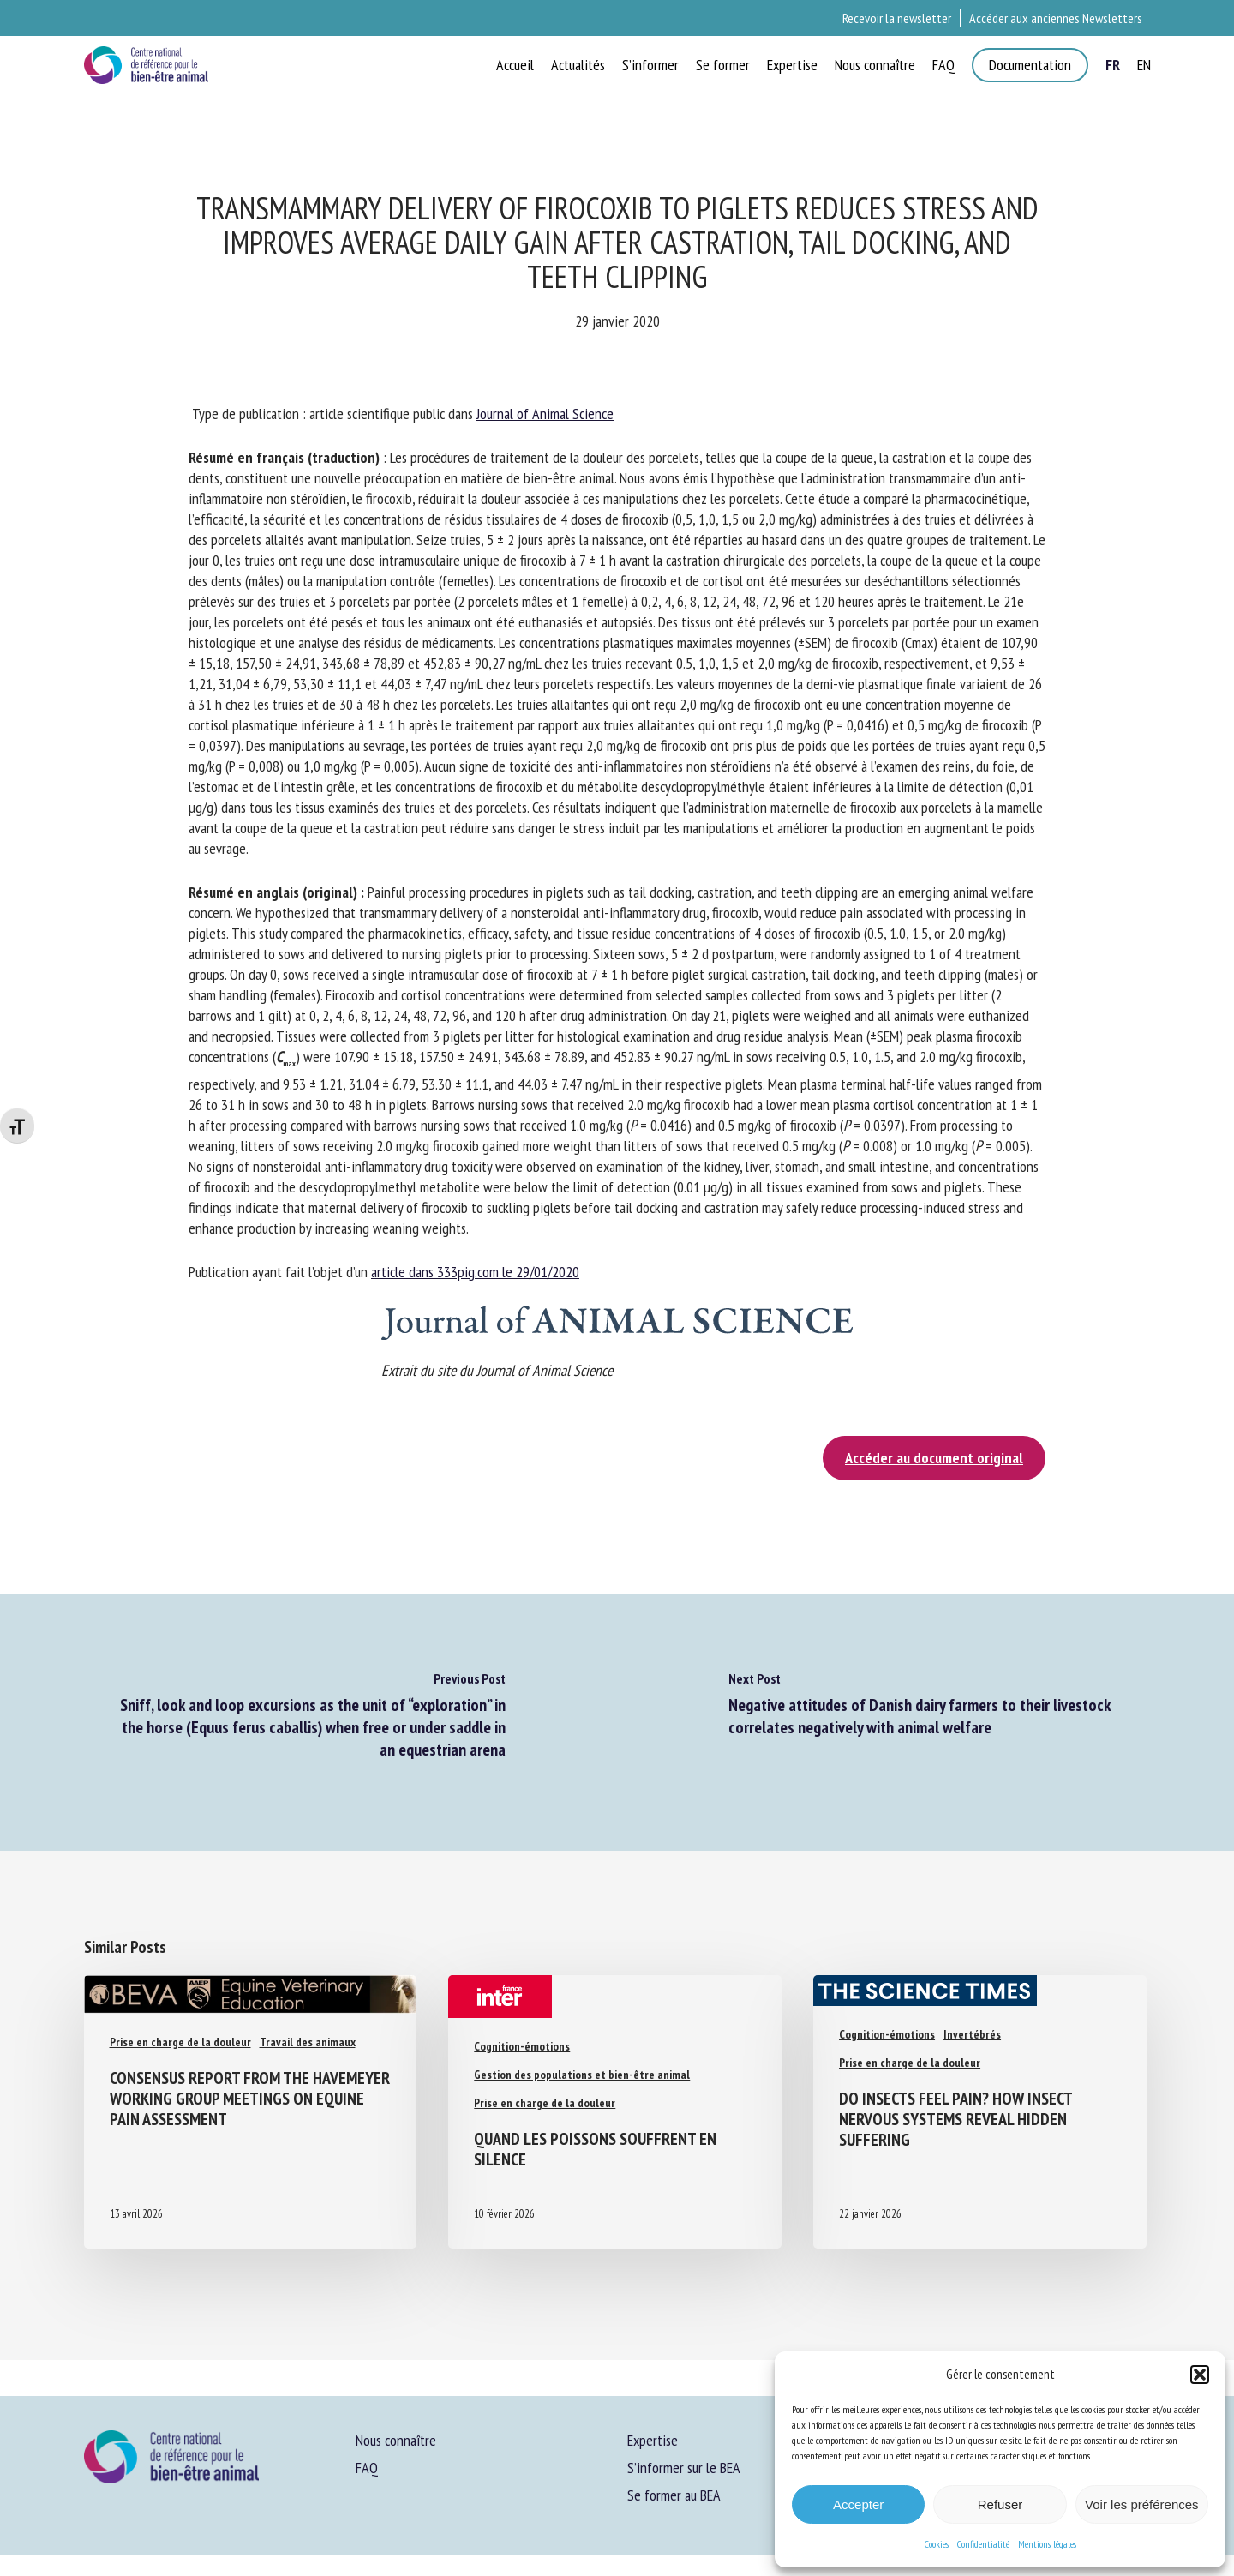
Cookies (937, 2543)
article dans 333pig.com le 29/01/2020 (475, 1272)
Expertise (652, 2440)
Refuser (1000, 2504)
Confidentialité (983, 2543)
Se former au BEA (674, 2495)
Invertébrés (972, 2034)
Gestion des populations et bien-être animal (582, 2074)
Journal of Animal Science (545, 413)
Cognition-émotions (522, 2046)
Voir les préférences (1142, 2504)
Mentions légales (1047, 2543)
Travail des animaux (308, 2042)
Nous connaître (396, 2440)
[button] (1199, 2374)
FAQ (367, 2467)
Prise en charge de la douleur (180, 2042)
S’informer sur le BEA (683, 2467)
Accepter (858, 2504)
